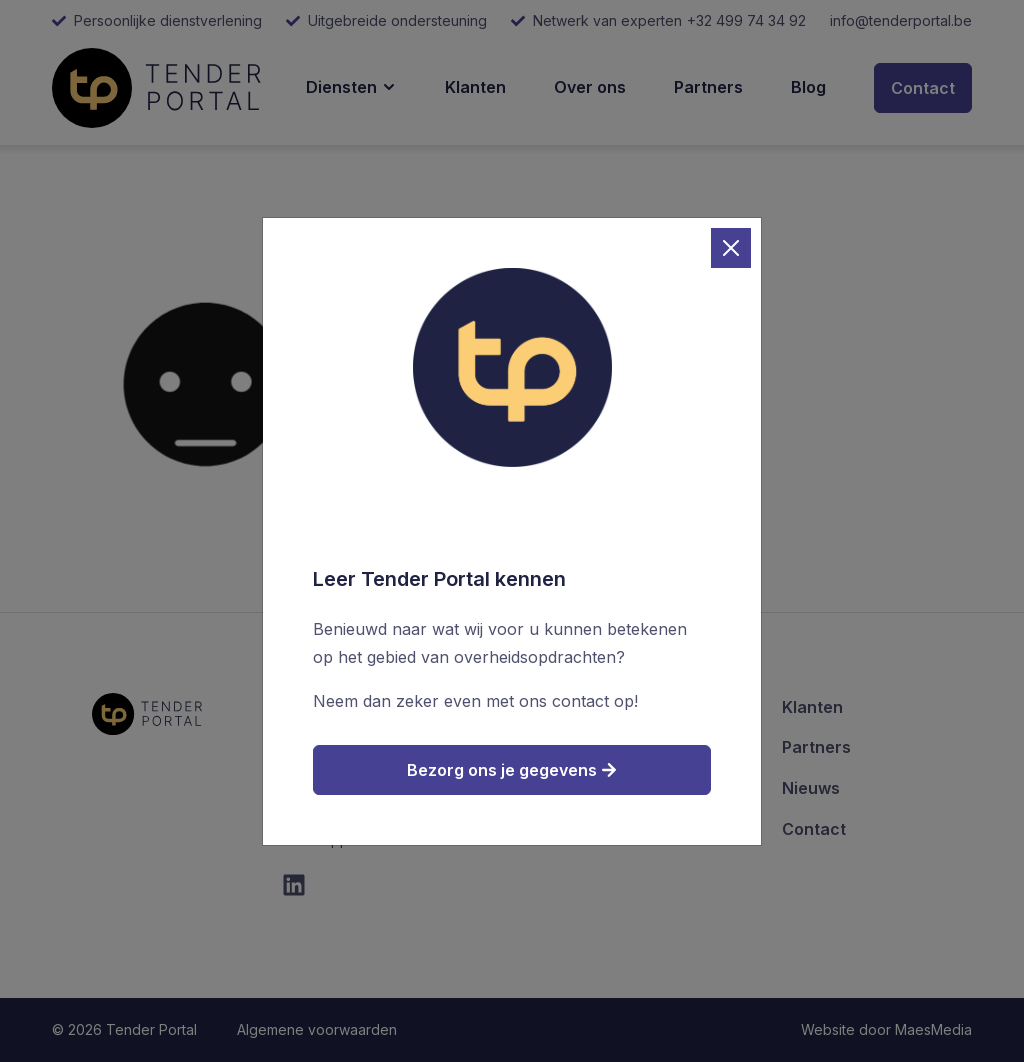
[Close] (731, 248)
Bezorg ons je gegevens (512, 770)
